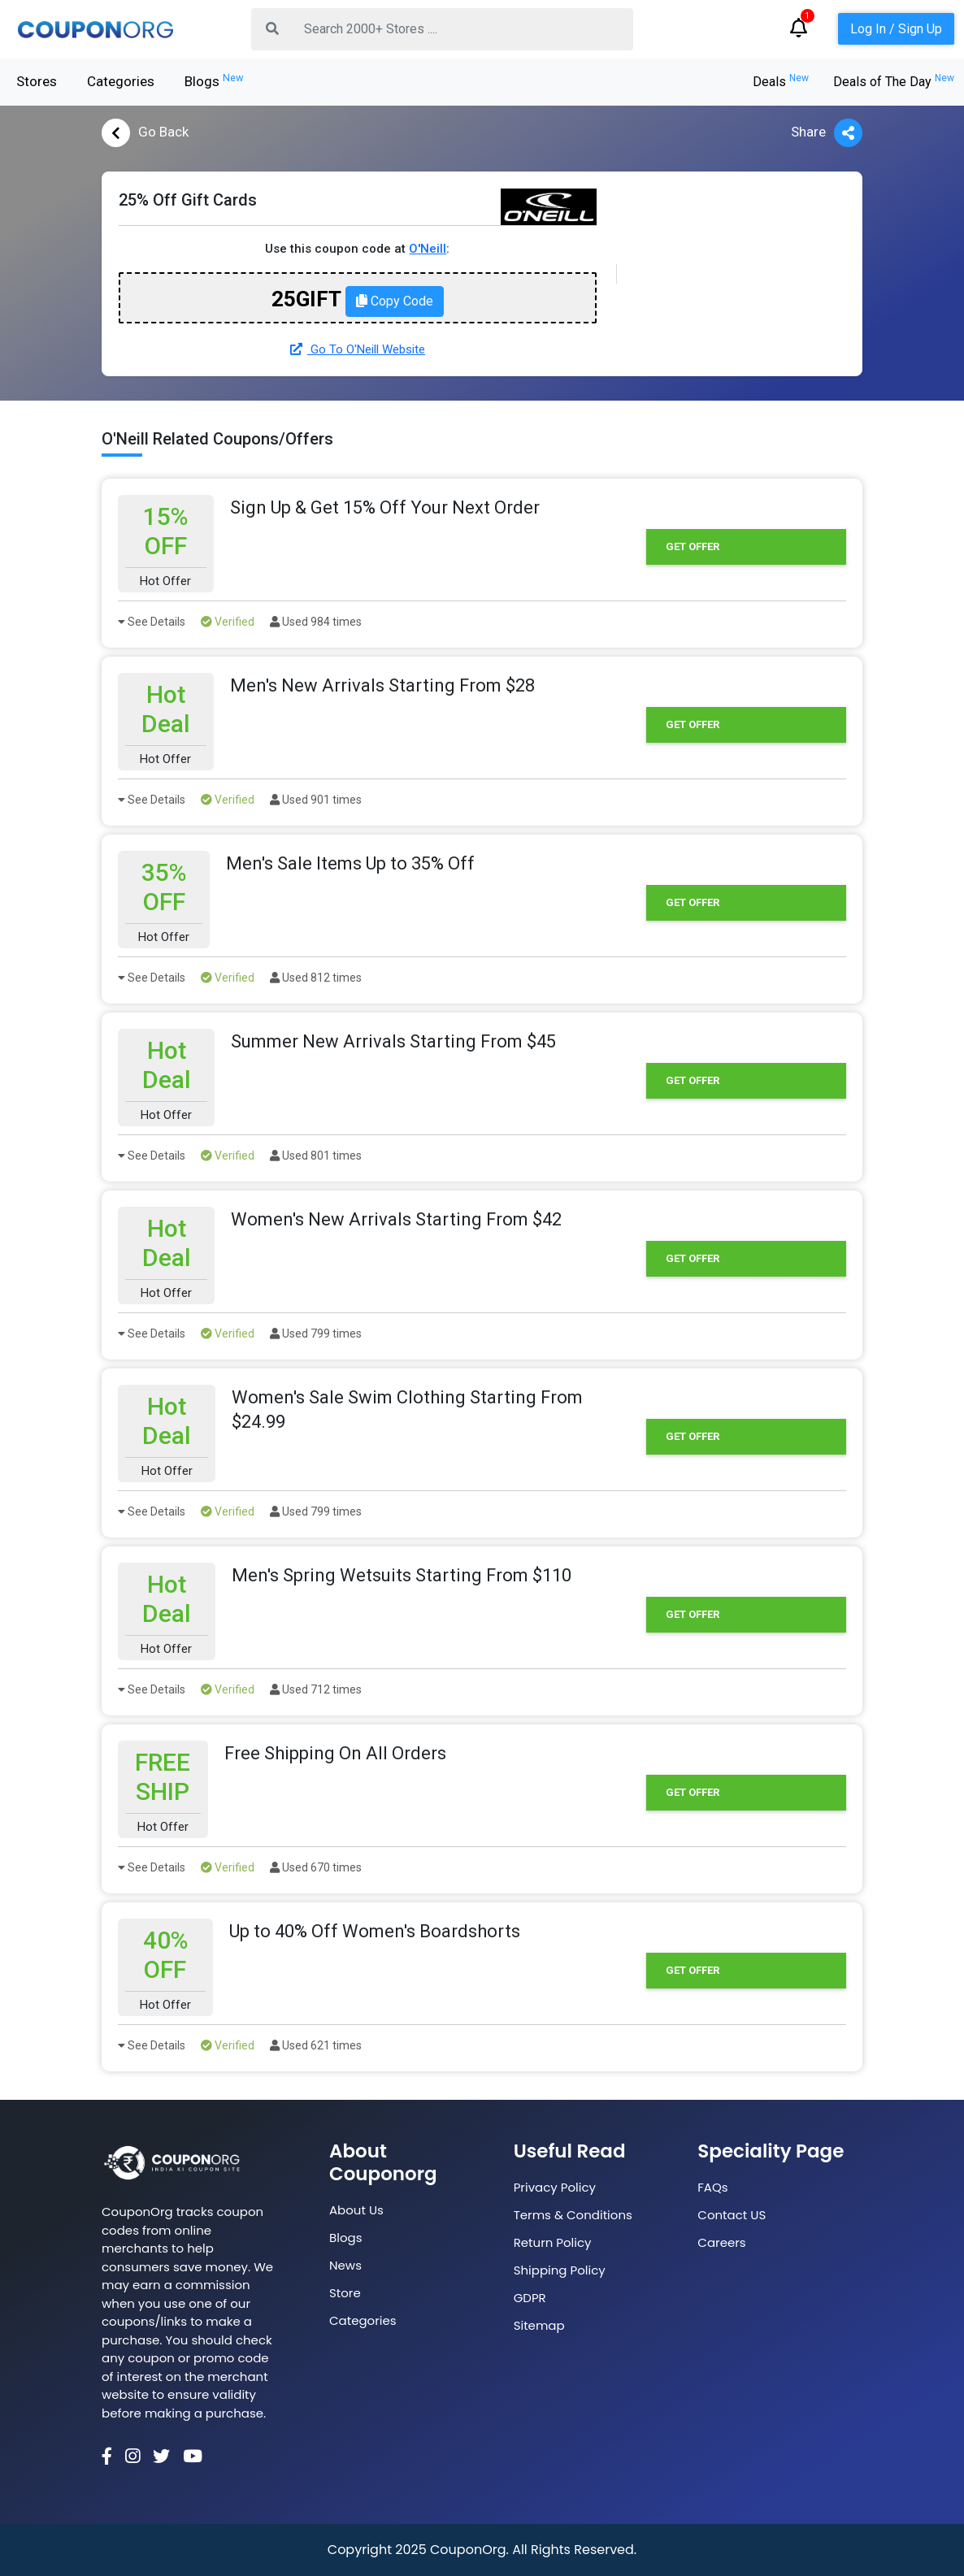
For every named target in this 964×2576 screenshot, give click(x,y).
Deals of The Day (893, 81)
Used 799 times (316, 1333)
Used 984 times (316, 621)
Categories (120, 81)
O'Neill (427, 248)
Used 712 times (316, 1689)
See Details (151, 621)
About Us (356, 2209)
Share (826, 133)
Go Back (145, 133)
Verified (227, 621)
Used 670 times (316, 1867)
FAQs (712, 2187)
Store (345, 2292)
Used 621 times (316, 2045)
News (345, 2265)
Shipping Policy (560, 2270)
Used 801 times (316, 1155)
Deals (781, 81)
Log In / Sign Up (896, 29)
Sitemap (539, 2325)
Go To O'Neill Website (357, 349)
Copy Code (394, 301)
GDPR (530, 2297)
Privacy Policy (555, 2187)
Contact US (731, 2214)
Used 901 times (316, 799)
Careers (721, 2242)
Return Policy (553, 2242)
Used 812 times (316, 977)
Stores (36, 81)
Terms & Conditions (573, 2214)
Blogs (214, 80)
